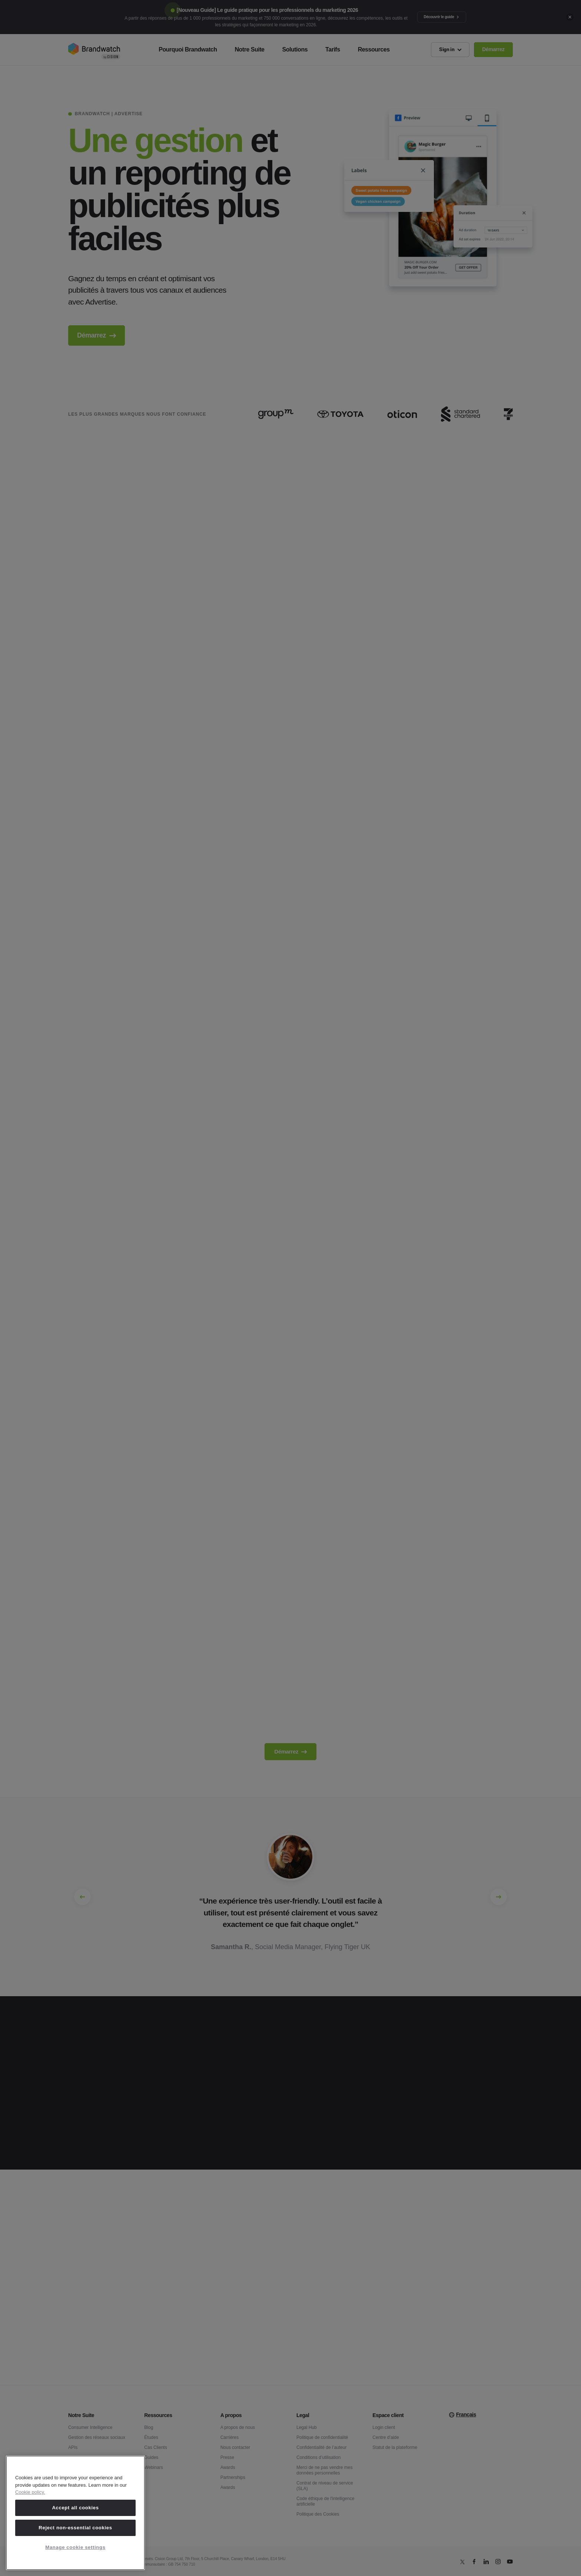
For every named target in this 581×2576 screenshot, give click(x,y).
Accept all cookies (75, 2507)
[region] (75, 2513)
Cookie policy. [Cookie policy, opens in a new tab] (30, 2492)
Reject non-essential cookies (75, 2527)
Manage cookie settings (75, 2547)
